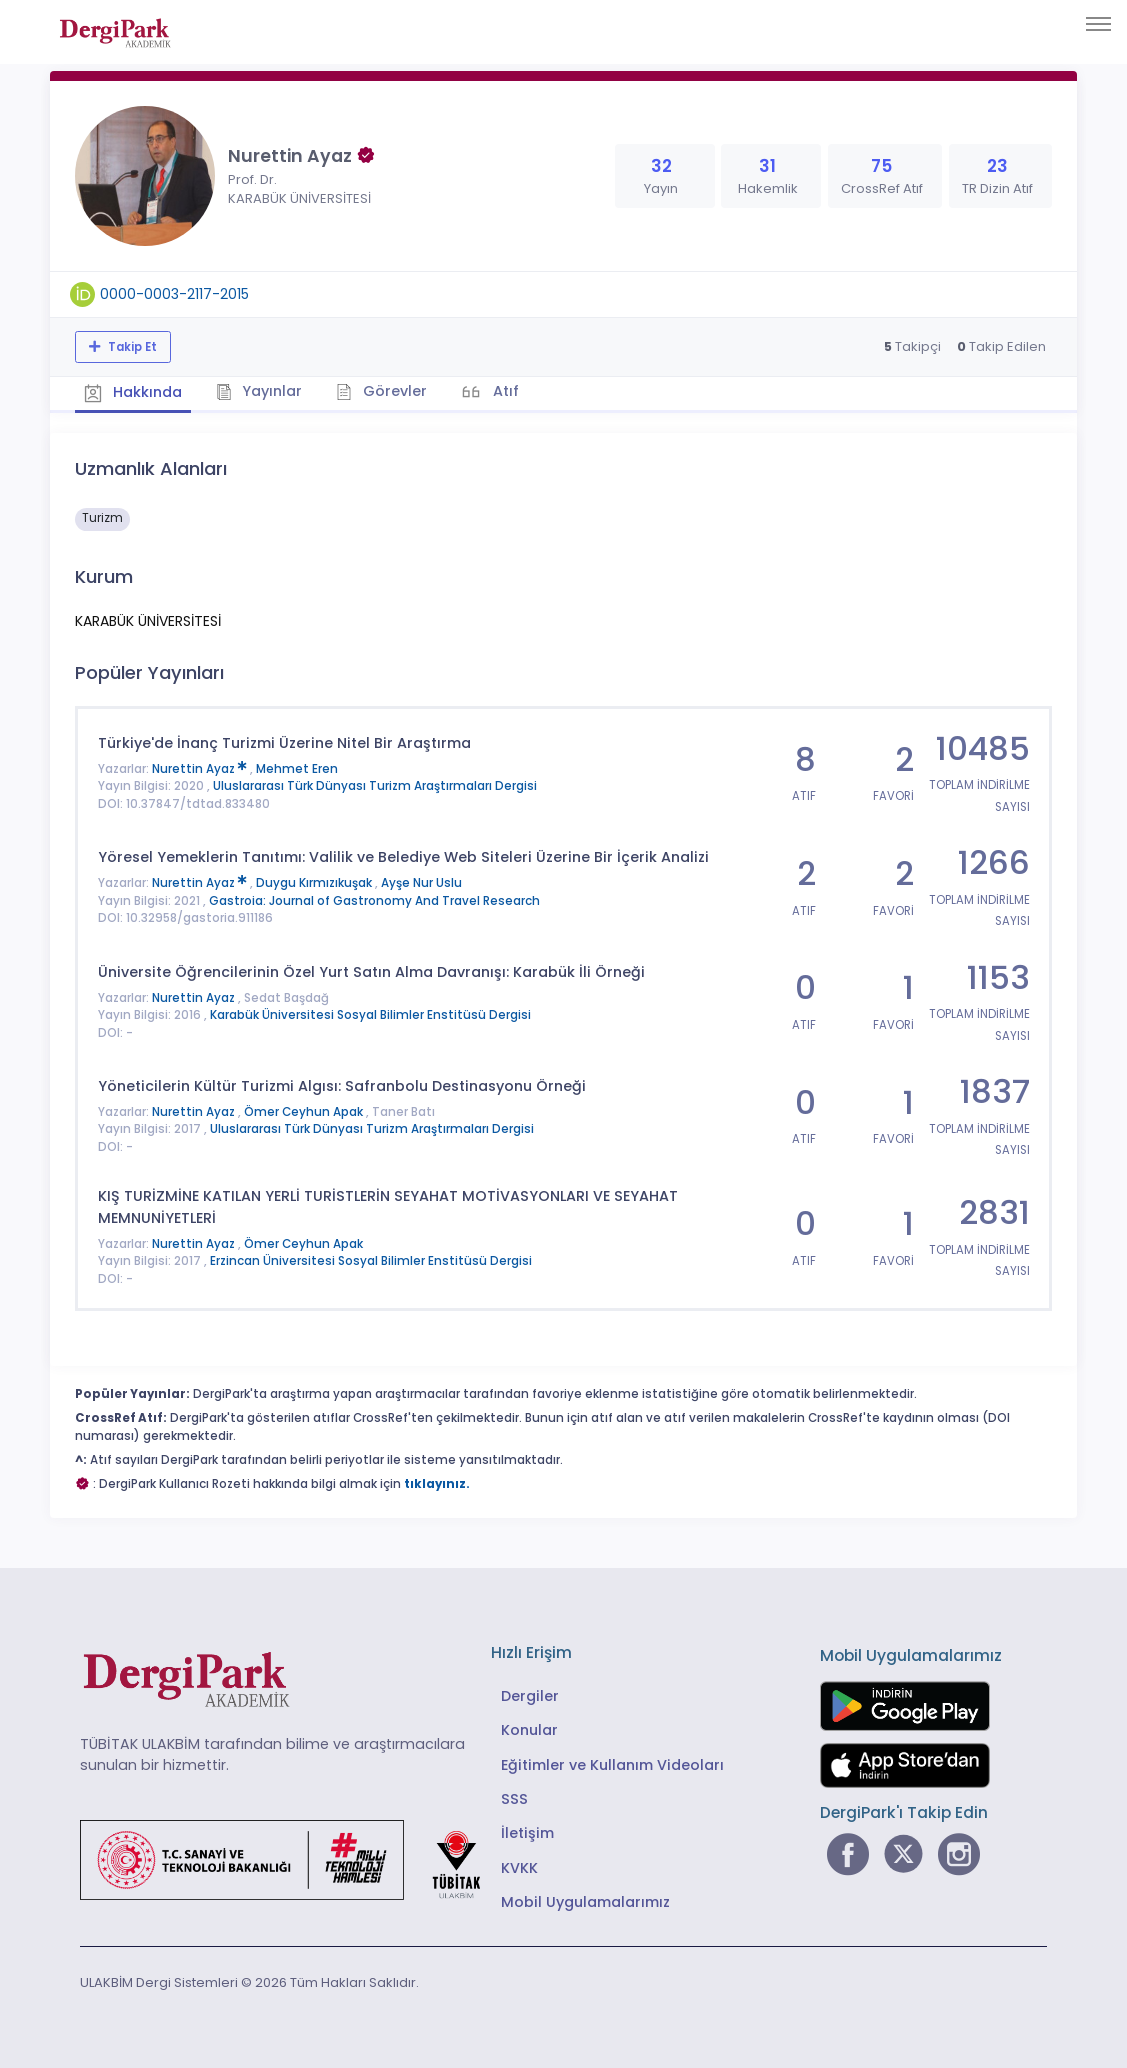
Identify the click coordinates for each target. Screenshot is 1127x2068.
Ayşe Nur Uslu (421, 883)
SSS (514, 1798)
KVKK (519, 1867)
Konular (529, 1729)
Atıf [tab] (508, 391)
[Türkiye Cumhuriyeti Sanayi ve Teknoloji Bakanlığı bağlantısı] (293, 1858)
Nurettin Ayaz (201, 768)
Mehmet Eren (297, 768)
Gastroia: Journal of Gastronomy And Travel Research (374, 900)
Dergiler (530, 1695)
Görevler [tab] (384, 391)
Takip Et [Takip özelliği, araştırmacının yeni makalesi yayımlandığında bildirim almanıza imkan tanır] (131, 347)
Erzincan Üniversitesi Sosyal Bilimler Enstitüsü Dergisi (371, 1261)
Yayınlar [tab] (261, 391)
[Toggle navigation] (1098, 24)
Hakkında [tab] (134, 392)
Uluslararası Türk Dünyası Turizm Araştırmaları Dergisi (375, 786)
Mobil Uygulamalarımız (585, 1902)
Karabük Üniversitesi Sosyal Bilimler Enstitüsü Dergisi (370, 1014)
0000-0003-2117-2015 (174, 294)
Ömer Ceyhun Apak (305, 1111)
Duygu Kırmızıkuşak (315, 883)
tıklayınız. (437, 1483)
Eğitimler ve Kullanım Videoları (612, 1764)
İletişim (527, 1833)
